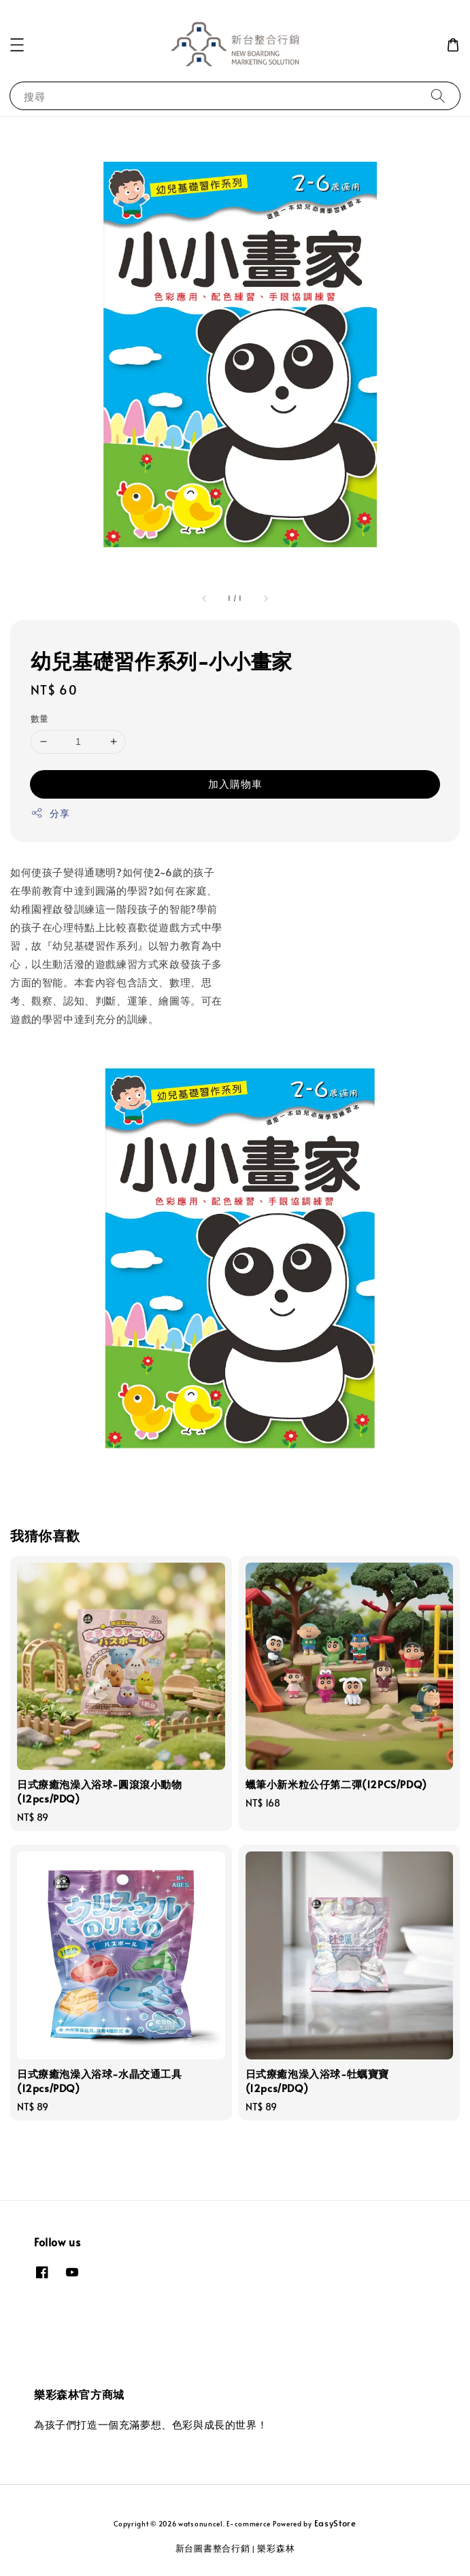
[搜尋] (438, 95)
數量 (40, 718)
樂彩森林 (276, 2548)
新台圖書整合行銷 (212, 2548)
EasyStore (335, 2523)
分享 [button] (50, 813)
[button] (17, 45)
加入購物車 (235, 783)
